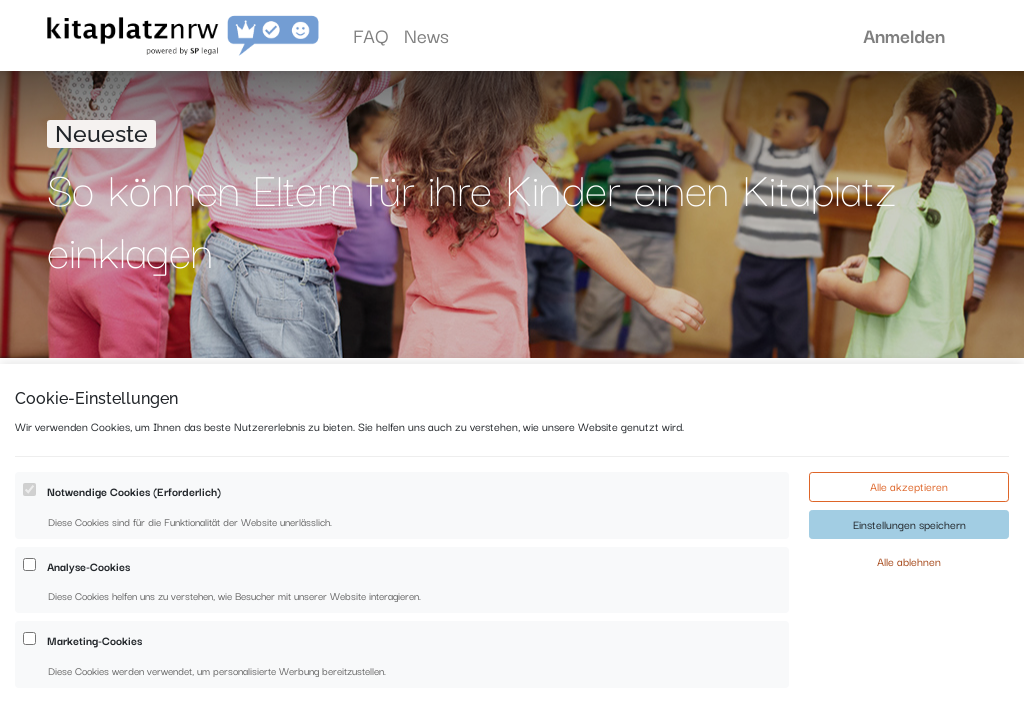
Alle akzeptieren (909, 544)
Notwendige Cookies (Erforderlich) (134, 549)
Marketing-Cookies (94, 698)
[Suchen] (844, 389)
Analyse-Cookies (88, 624)
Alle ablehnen (909, 619)
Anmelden (904, 35)
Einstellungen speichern (909, 582)
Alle (233, 389)
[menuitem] (370, 35)
